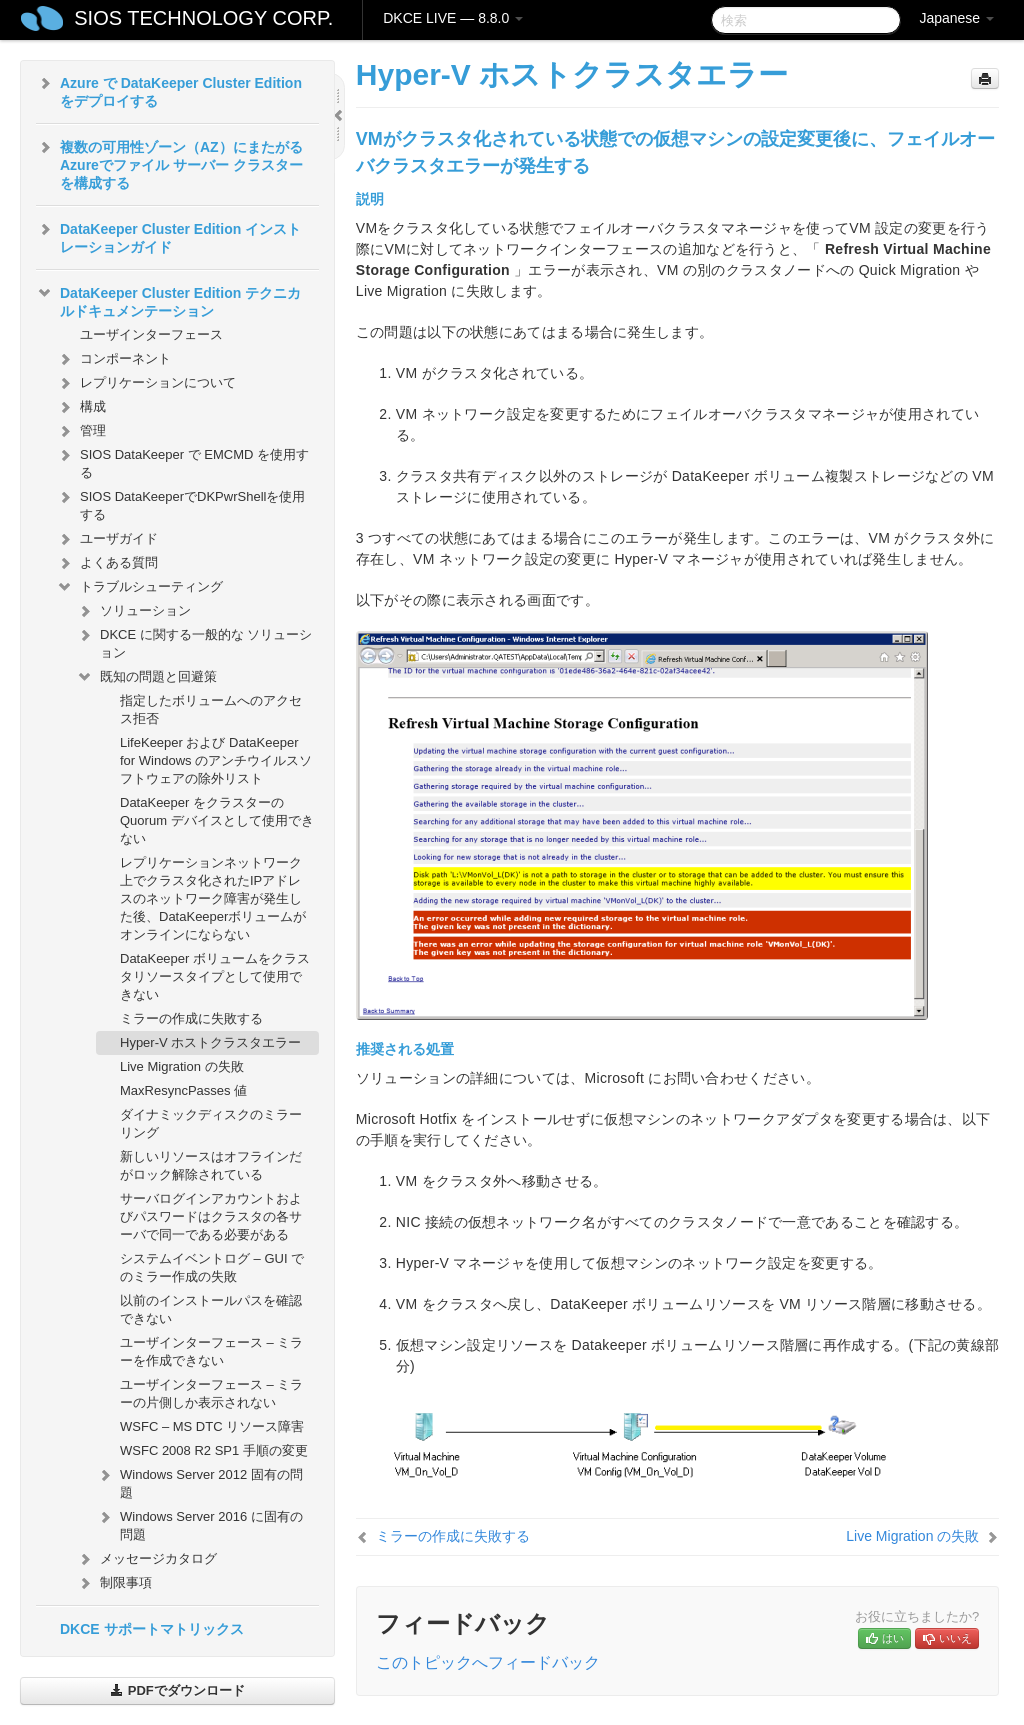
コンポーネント (113, 359)
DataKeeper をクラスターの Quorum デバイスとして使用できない (217, 820)
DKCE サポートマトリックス (152, 1629)
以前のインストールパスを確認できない (211, 1309)
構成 (81, 407)
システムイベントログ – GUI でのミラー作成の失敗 (212, 1267)
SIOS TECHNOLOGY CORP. (203, 18)
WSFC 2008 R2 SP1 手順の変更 (214, 1450)
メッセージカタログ (146, 1559)
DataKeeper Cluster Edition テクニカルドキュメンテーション (168, 300)
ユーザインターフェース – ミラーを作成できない (211, 1351)
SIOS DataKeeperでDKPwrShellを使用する (180, 503)
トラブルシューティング (139, 587)
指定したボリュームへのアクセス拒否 (211, 709)
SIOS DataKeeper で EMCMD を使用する (182, 461)
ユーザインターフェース (151, 334)
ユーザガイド (107, 539)
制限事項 (114, 1583)
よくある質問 (107, 563)
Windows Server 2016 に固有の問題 (199, 1523)
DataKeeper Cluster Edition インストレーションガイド (168, 236)
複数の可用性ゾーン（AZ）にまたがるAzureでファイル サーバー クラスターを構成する (169, 163)
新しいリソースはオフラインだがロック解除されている (211, 1165)
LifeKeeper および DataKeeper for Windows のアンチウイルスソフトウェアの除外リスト (216, 760)
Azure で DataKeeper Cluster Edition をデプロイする (169, 90)
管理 (81, 431)
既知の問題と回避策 (146, 677)
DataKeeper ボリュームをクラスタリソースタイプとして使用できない (215, 976)
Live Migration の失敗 (182, 1066)
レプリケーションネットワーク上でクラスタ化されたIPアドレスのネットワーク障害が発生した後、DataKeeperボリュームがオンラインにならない (213, 898)
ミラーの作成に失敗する (191, 1018)
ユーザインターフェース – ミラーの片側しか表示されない (211, 1393)
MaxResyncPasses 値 (183, 1090)
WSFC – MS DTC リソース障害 (212, 1426)
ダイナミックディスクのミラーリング (211, 1123)
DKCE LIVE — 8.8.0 (453, 18)
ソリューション (133, 611)
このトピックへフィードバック (488, 1662)
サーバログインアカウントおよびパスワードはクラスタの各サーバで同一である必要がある (211, 1216)
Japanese (956, 18)
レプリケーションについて (146, 383)
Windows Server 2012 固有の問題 (199, 1481)
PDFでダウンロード (177, 1690)
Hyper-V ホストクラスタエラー (210, 1042)
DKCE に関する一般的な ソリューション (194, 641)
